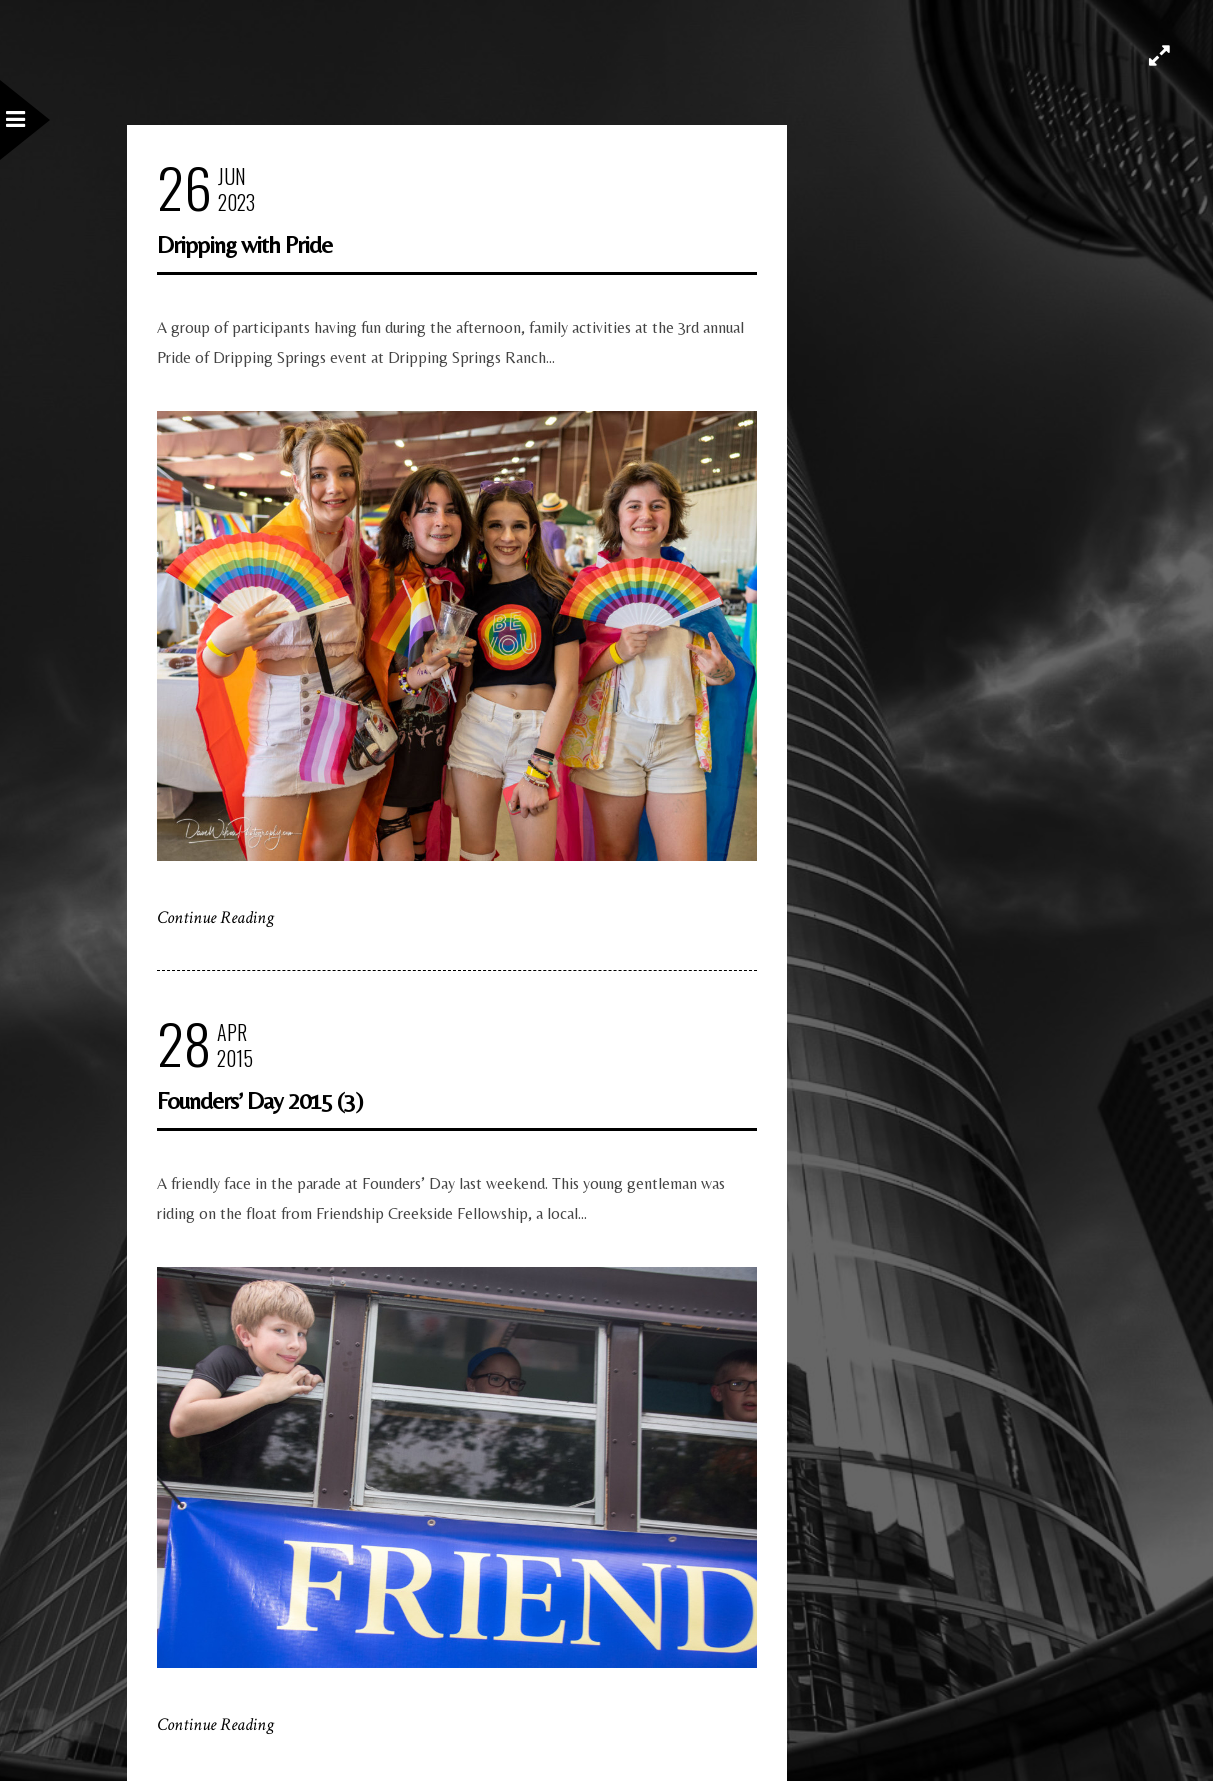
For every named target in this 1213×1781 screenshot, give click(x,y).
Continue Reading (215, 917)
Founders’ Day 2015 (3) (259, 1100)
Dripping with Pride (244, 244)
